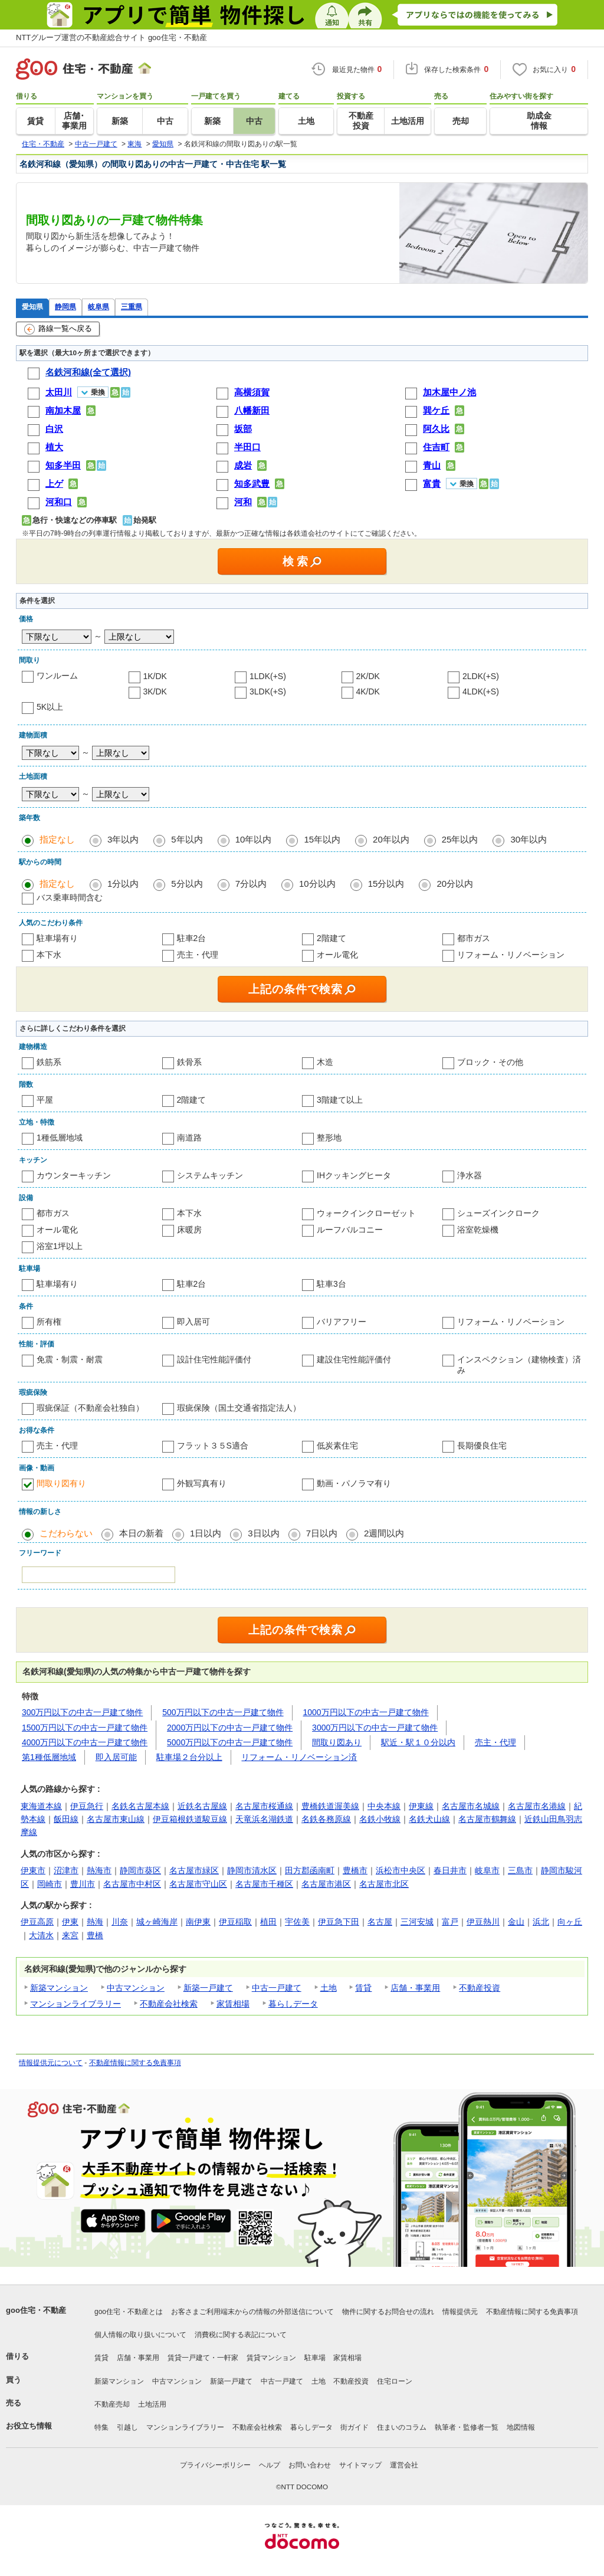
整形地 (329, 1137)
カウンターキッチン (74, 1175)
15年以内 (322, 839)
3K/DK (155, 691)
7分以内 (251, 884)
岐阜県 (98, 306)
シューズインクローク (498, 1213)
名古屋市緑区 (194, 1870)
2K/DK (368, 676)
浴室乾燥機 (477, 1229)
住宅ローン (394, 2381)
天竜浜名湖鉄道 (264, 1819)
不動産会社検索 (169, 2003)
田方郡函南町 (309, 1870)
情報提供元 (460, 2312)
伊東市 (33, 1870)
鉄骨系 (189, 1062)
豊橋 (95, 1935)
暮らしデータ (293, 2003)
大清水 (41, 1935)
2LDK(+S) (480, 676)
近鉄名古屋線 (202, 1806)
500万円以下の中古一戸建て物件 (222, 1712)
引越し (127, 2427)
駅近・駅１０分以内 (418, 1742)
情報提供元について (51, 2063)
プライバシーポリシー (215, 2465)
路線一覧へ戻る (58, 329)
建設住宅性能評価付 (354, 1359)
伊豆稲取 (235, 1921)
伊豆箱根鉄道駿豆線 (190, 1819)
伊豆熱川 (483, 1921)
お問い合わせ (309, 2465)
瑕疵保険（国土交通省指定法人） (239, 1407)
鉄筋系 (49, 1062)
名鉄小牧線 (380, 1819)
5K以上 (50, 707)
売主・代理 (197, 954)
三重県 (131, 306)
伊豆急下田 (338, 1921)
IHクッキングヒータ (354, 1175)
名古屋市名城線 (471, 1806)
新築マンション (59, 1987)
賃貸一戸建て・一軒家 (203, 2358)
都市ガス (473, 938)
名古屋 (379, 1921)
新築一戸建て (208, 1987)
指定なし (57, 839)
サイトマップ (360, 2465)
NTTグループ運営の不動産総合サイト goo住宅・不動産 (111, 37)
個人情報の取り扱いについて (140, 2335)
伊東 (70, 1921)
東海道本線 (41, 1806)
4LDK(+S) (480, 691)
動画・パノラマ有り (354, 1483)
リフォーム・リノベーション (510, 954)
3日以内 (263, 1533)
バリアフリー (341, 1321)
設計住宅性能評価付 (214, 1359)
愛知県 (32, 306)
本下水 (49, 954)
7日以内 (321, 1533)
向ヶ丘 (569, 1921)
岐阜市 (487, 1870)
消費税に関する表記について (241, 2335)
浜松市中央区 (400, 1870)
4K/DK (368, 691)
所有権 (49, 1321)
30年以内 (528, 839)
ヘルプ (269, 2465)
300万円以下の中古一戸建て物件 (82, 1712)
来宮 (70, 1935)
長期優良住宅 (482, 1445)
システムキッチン (210, 1175)
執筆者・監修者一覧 (466, 2427)
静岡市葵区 (140, 1870)
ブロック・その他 (490, 1062)
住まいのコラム (401, 2427)
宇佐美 (297, 1921)
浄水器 (469, 1175)
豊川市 (82, 1884)
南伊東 (198, 1921)
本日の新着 (141, 1533)
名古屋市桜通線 (264, 1806)
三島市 (520, 1870)
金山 (516, 1921)
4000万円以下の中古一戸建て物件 (84, 1742)
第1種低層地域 (49, 1757)
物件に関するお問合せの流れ (388, 2312)
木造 (325, 1062)
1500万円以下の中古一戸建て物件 (84, 1727)
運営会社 (404, 2465)
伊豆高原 (37, 1921)
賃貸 (363, 1987)
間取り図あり (337, 1742)
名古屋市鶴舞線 (487, 1819)
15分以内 (386, 884)
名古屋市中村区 (132, 1884)
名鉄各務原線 (326, 1819)
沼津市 (66, 1870)
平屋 (45, 1100)
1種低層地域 (60, 1137)
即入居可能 (116, 1757)
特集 (101, 2427)
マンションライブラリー (75, 2003)
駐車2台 (191, 938)
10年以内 (253, 839)
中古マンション (136, 1987)
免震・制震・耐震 (70, 1359)
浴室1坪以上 (60, 1246)
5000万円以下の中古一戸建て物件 (230, 1742)
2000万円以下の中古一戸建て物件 (230, 1727)
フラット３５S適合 (212, 1445)
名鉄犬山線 (429, 1819)
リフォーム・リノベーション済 (299, 1757)
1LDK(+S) (268, 676)
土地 (328, 1987)
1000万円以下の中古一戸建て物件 (366, 1712)
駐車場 (315, 2358)
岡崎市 (49, 1884)
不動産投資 (479, 1987)
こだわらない (66, 1533)
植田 (268, 1921)
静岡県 (65, 306)
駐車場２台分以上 (189, 1757)
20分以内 (454, 884)
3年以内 (123, 839)
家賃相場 (233, 2003)
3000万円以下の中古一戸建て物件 (375, 1727)
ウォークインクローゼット (366, 1213)
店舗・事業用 (415, 1987)
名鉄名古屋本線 (140, 1806)
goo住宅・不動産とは (128, 2312)
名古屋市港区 (326, 1884)
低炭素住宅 (337, 1445)
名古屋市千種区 (264, 1884)
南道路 (189, 1137)
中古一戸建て (276, 1987)
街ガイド (354, 2427)
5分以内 (186, 884)
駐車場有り (57, 938)
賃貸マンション (271, 2358)
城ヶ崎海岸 (157, 1921)
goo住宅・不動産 (36, 2310)
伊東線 (421, 1806)
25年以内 (460, 839)
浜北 (541, 1921)
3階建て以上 (340, 1100)
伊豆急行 (86, 1806)
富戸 (450, 1921)
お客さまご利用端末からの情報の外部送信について (252, 2312)
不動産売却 (112, 2404)
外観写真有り (201, 1483)
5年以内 (186, 839)
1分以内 (123, 884)
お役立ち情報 (29, 2425)
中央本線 (384, 1806)
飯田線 (66, 1819)
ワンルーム (57, 675)
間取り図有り (61, 1483)
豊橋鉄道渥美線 (330, 1806)
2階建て (331, 938)
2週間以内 (384, 1533)
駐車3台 (331, 1284)
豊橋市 (355, 1870)
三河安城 (417, 1921)
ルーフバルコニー (350, 1229)
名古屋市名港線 (537, 1806)
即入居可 (193, 1321)
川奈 (119, 1921)
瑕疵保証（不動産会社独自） (90, 1407)
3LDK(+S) (268, 691)
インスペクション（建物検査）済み (519, 1365)
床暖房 (189, 1229)
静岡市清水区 (252, 1870)
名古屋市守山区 (198, 1884)
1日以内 (205, 1533)
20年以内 (391, 839)
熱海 (95, 1921)
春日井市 (450, 1870)
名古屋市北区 (384, 1884)
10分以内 (317, 884)
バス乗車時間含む (70, 897)
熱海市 (99, 1870)
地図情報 (521, 2427)
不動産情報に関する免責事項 (135, 2063)
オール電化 (337, 954)
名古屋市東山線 (116, 1819)
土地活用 (152, 2404)
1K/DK (155, 676)
